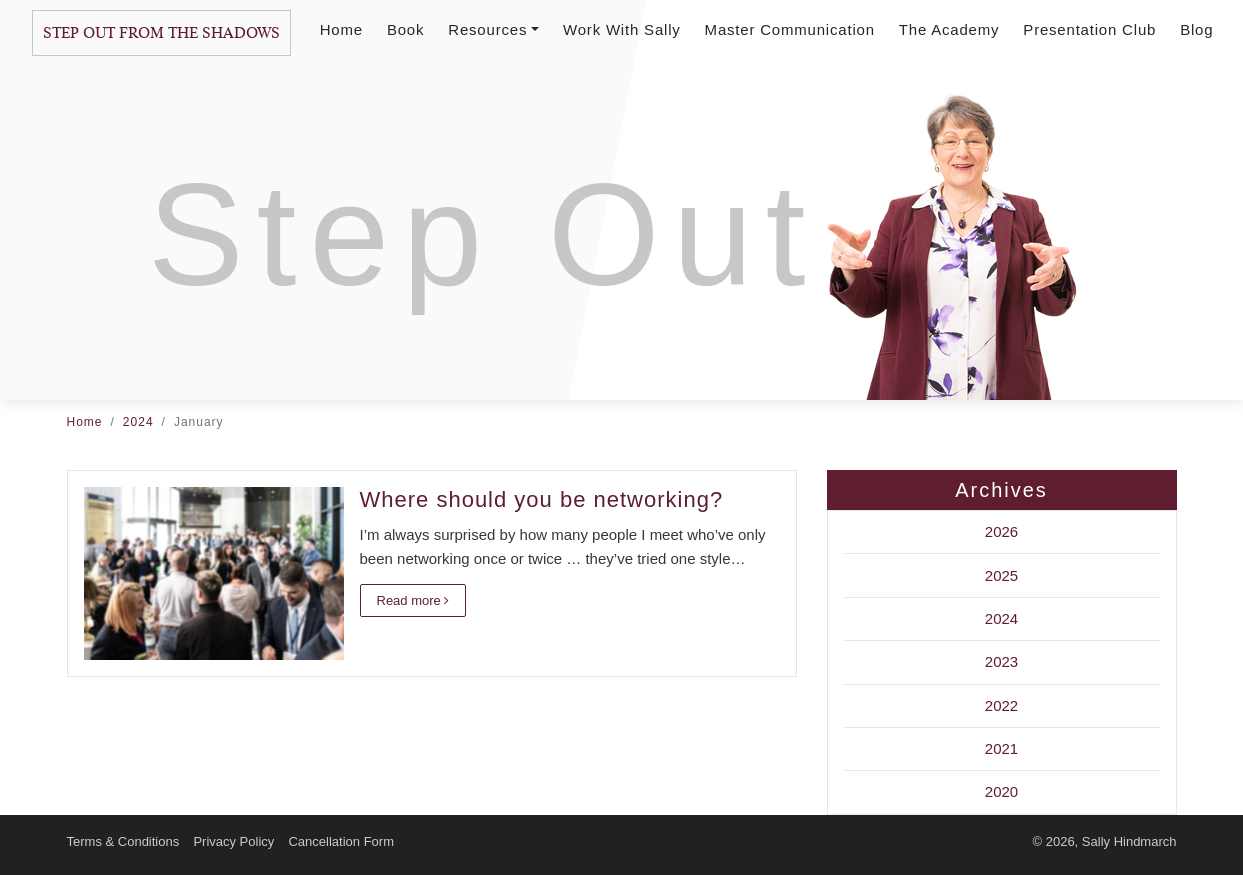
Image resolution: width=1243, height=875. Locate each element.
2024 (138, 422)
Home (341, 29)
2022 (1001, 705)
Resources (493, 29)
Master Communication (790, 29)
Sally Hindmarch (1129, 841)
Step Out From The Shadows (161, 33)
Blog (1196, 29)
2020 (1001, 791)
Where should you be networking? (542, 499)
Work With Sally (622, 29)
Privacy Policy (233, 841)
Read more (413, 600)
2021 (1001, 748)
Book (405, 29)
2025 (1001, 575)
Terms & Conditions (123, 841)
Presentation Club (1089, 29)
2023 (1001, 661)
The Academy (949, 29)
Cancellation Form (341, 841)
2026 (1001, 531)
